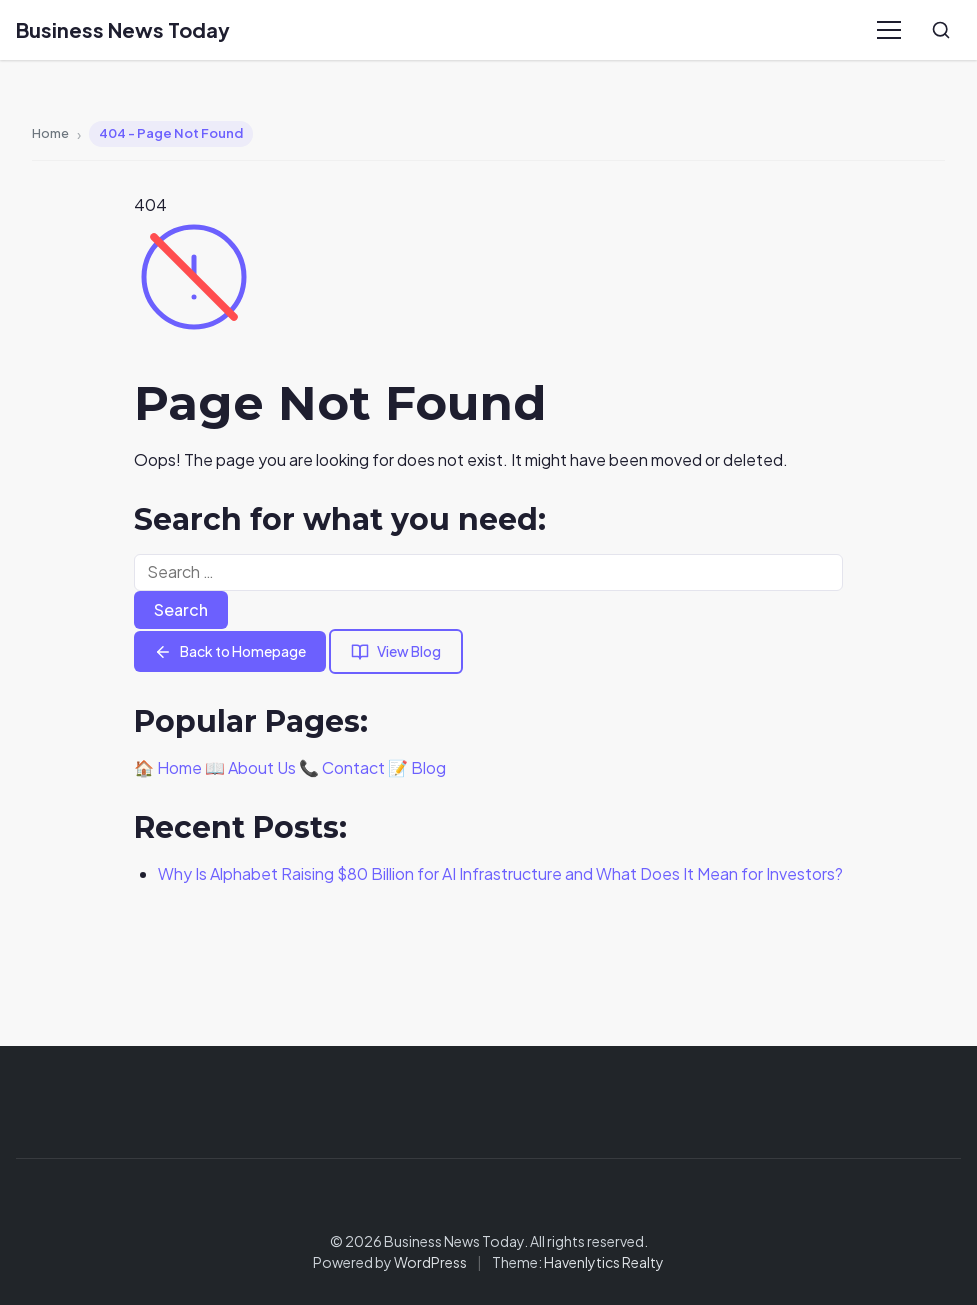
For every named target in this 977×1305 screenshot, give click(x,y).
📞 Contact (342, 767)
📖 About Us (250, 767)
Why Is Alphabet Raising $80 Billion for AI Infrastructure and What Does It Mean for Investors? (500, 873)
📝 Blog (417, 767)
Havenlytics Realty (604, 1262)
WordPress (430, 1262)
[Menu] (889, 30)
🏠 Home (168, 767)
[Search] (941, 30)
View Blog (396, 651)
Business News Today (123, 29)
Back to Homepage (230, 651)
